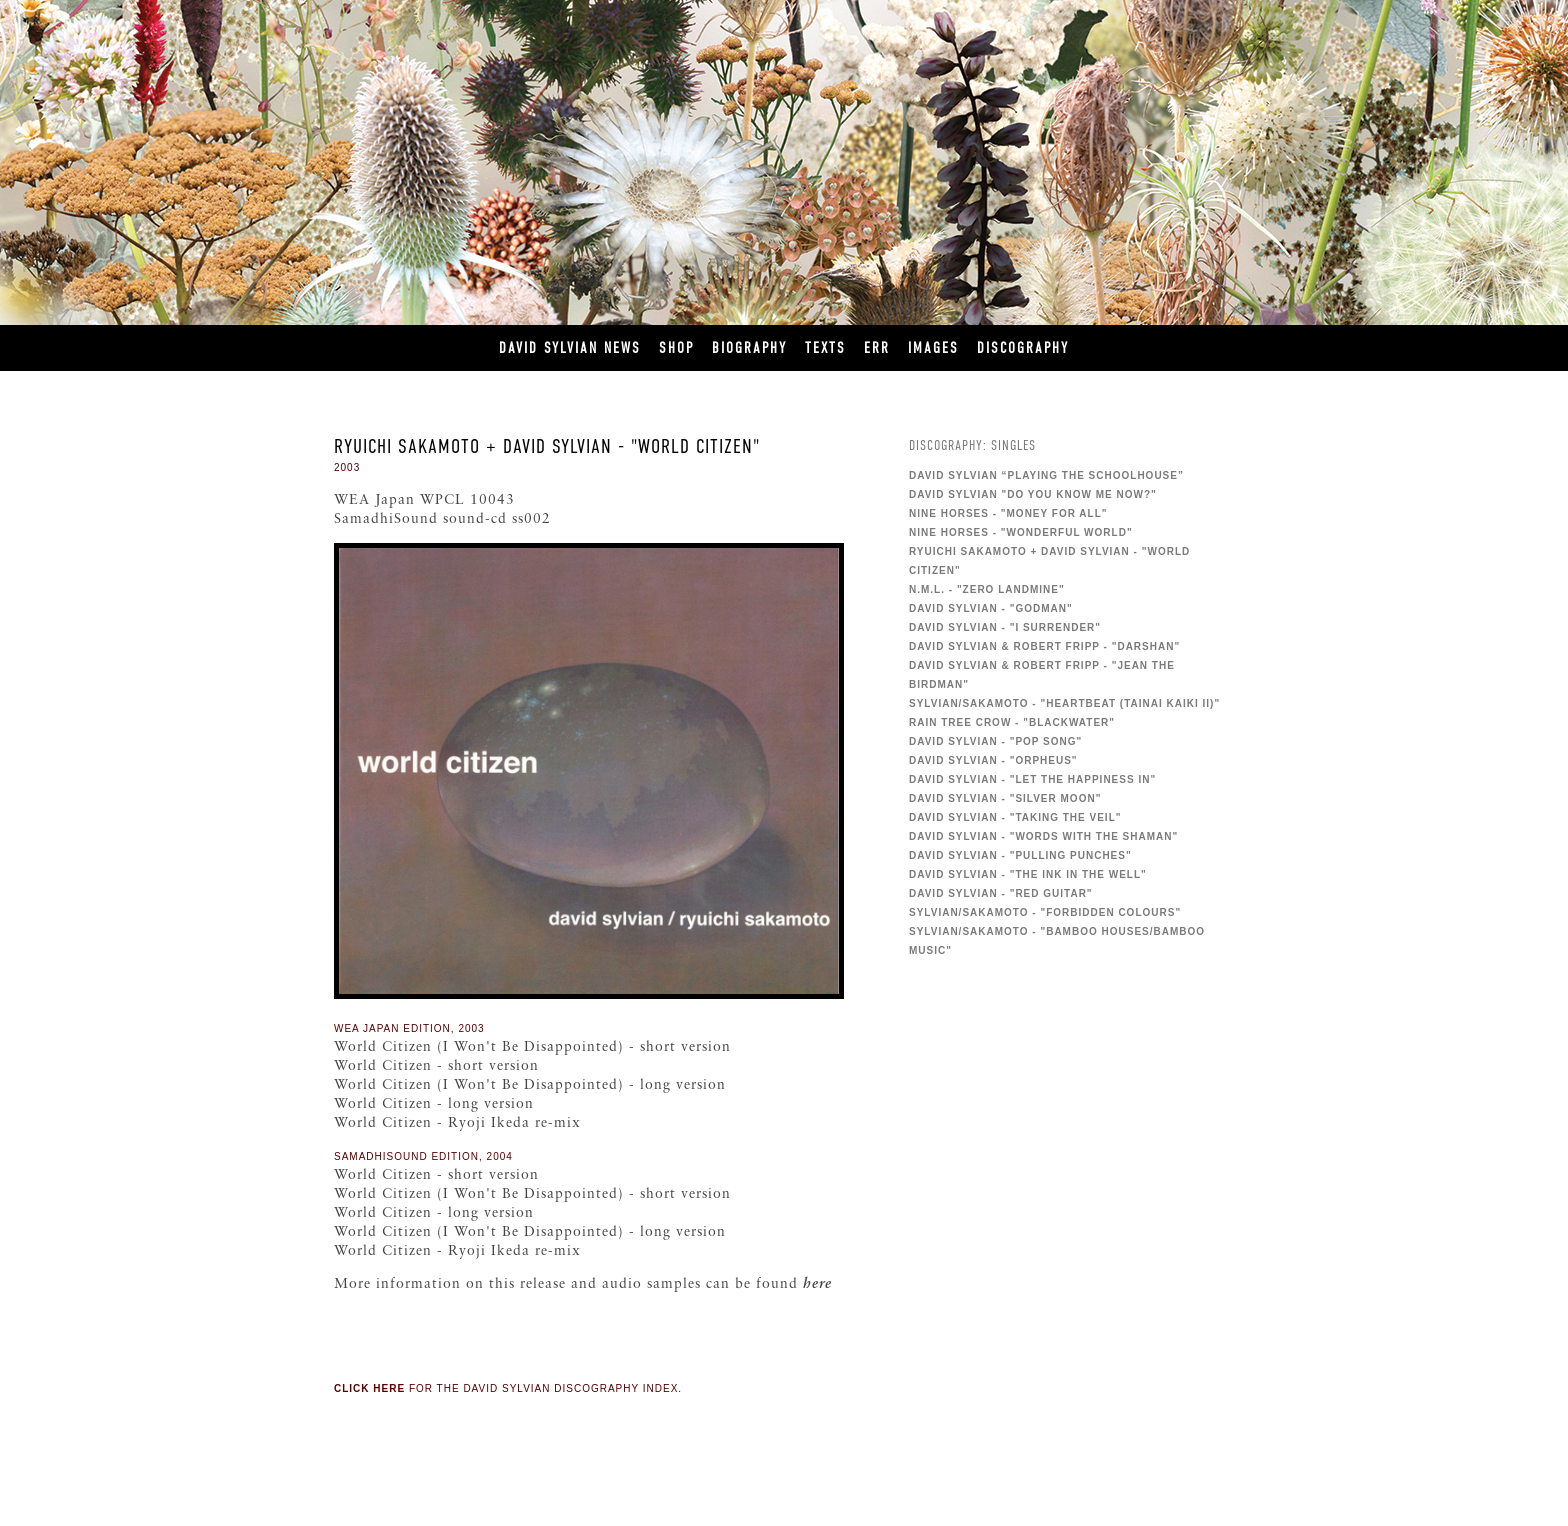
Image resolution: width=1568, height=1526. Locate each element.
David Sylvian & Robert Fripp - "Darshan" (1044, 646)
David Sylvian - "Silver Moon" (1005, 798)
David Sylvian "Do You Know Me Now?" (1033, 494)
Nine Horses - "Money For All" (1008, 513)
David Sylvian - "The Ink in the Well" (1028, 874)
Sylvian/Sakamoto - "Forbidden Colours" (1045, 912)
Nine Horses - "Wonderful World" (1021, 532)
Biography (749, 347)
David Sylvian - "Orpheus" (993, 760)
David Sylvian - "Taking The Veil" (1015, 817)
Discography (1023, 347)
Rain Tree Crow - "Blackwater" (1012, 722)
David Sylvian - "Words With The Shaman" (1043, 836)
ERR (877, 347)
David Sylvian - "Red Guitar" (1001, 893)
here (817, 1284)
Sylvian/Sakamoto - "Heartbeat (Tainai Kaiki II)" (1064, 703)
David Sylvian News (570, 347)
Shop (676, 347)
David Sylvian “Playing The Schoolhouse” (1046, 475)
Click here (369, 1388)
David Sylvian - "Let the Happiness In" (1032, 779)
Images (933, 347)
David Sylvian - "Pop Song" (995, 741)
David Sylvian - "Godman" (991, 608)
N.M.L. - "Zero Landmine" (987, 589)
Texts (825, 347)
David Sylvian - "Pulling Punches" (1020, 855)
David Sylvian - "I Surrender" (1005, 627)
